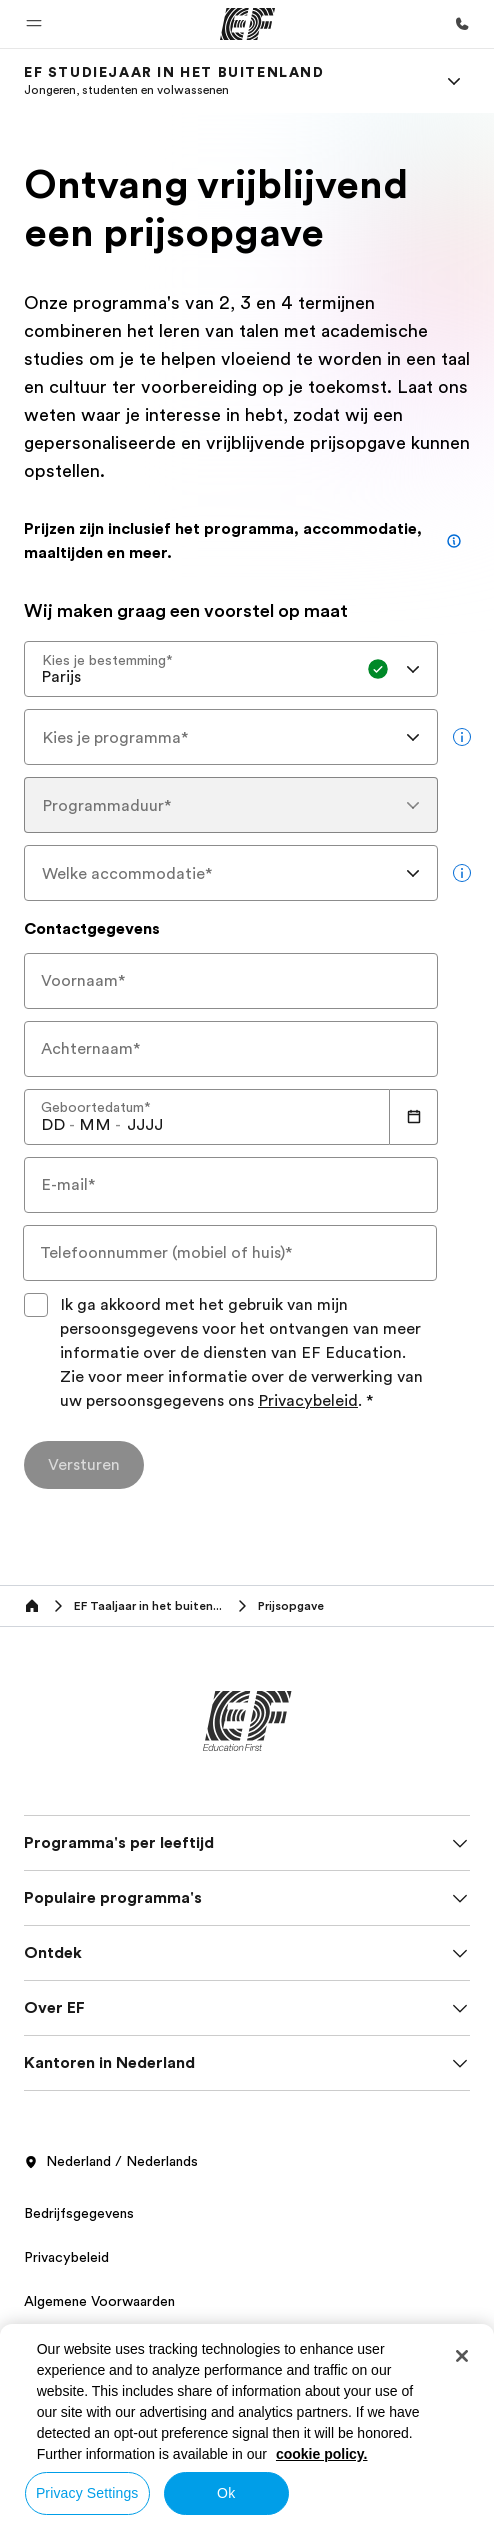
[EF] (247, 24)
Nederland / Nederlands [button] (111, 2162)
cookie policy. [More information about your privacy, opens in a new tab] (322, 2454)
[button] (34, 24)
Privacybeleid (308, 1401)
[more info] (462, 737)
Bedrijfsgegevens (79, 2213)
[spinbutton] (53, 1125)
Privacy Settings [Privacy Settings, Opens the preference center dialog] (87, 2493)
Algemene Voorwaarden (99, 2301)
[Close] (462, 2356)
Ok (226, 2493)
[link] (174, 81)
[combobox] (231, 669)
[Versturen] (84, 1465)
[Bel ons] (462, 24)
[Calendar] (414, 1117)
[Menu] (454, 81)
